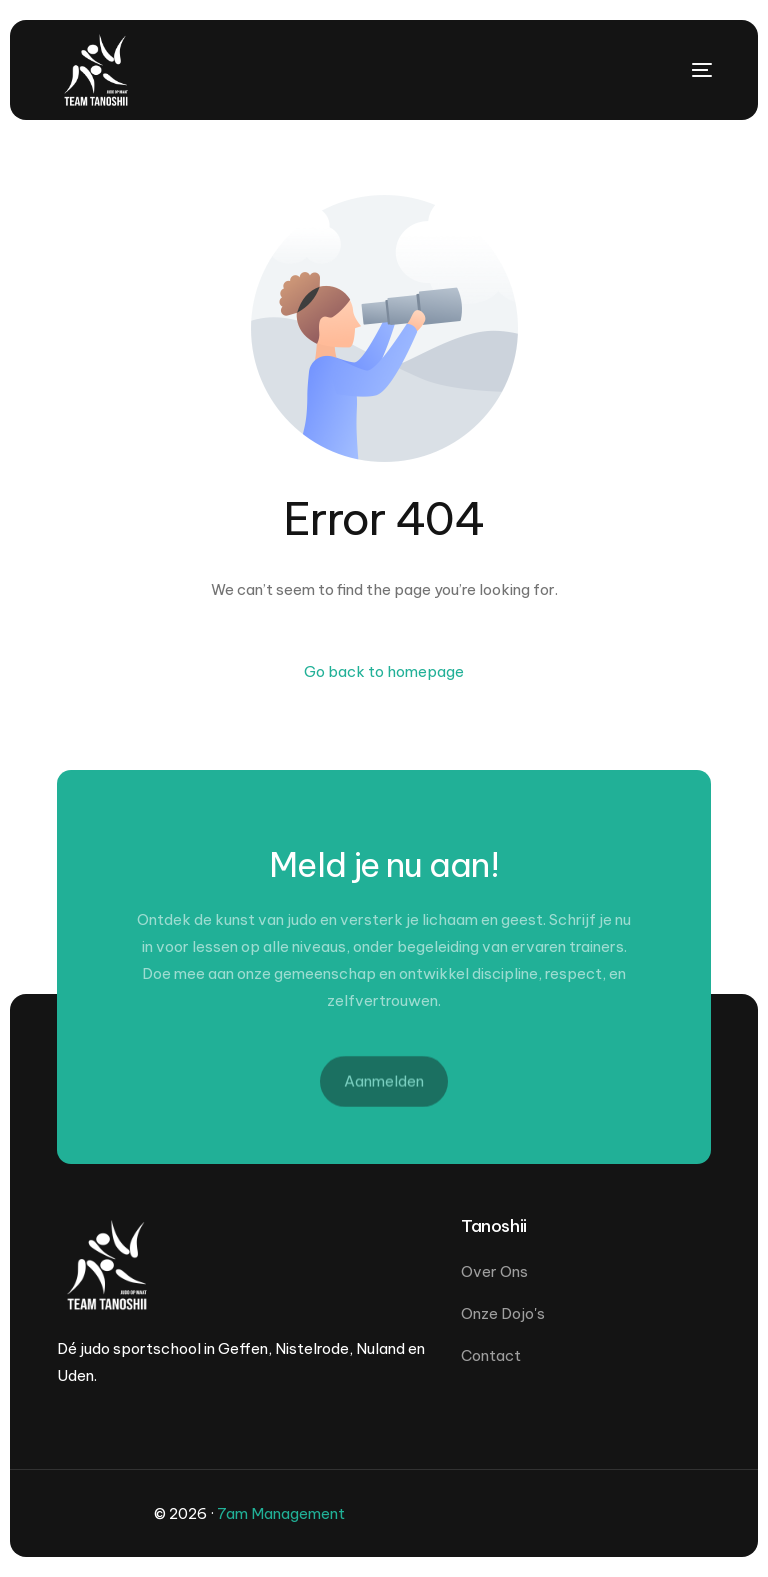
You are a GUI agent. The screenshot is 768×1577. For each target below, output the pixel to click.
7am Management (281, 1513)
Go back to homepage (384, 671)
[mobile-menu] (672, 70)
